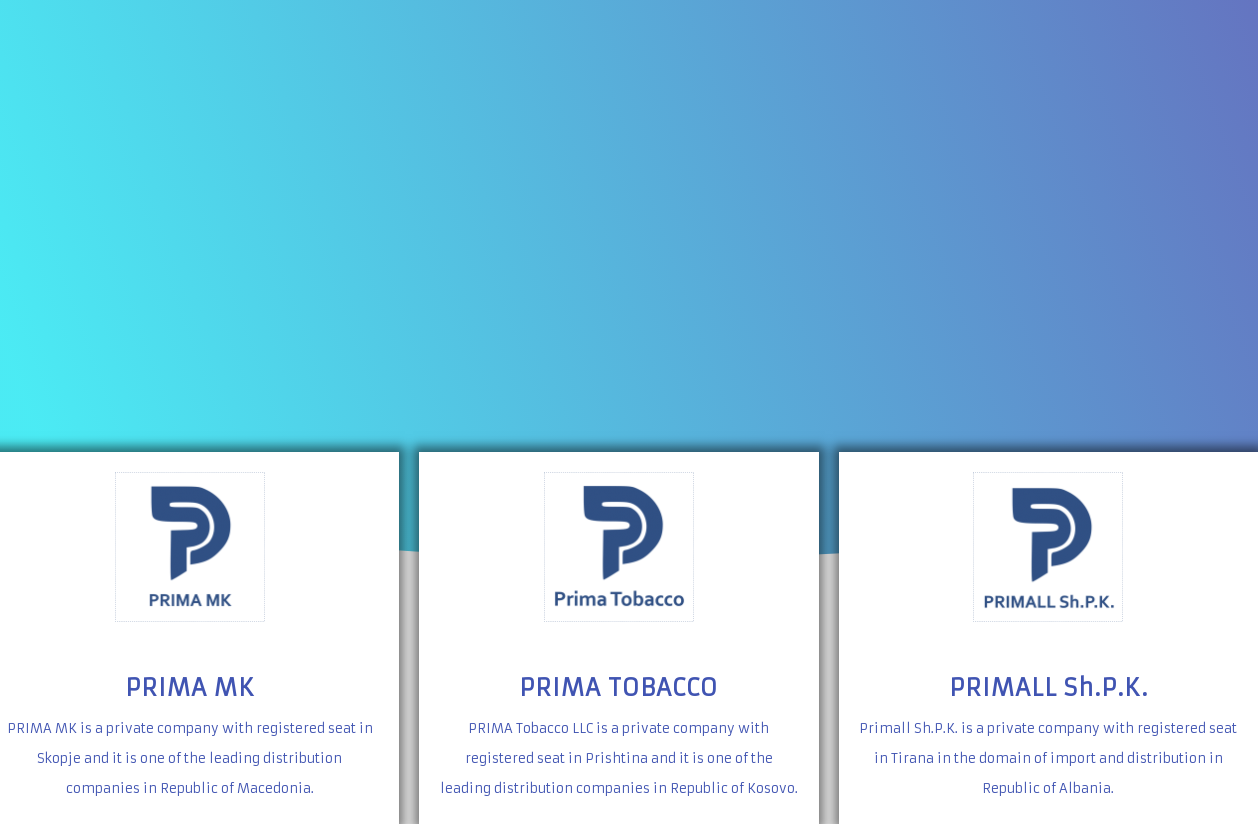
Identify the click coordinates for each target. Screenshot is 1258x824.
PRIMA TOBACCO (618, 688)
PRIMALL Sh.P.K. (1048, 688)
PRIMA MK (190, 688)
